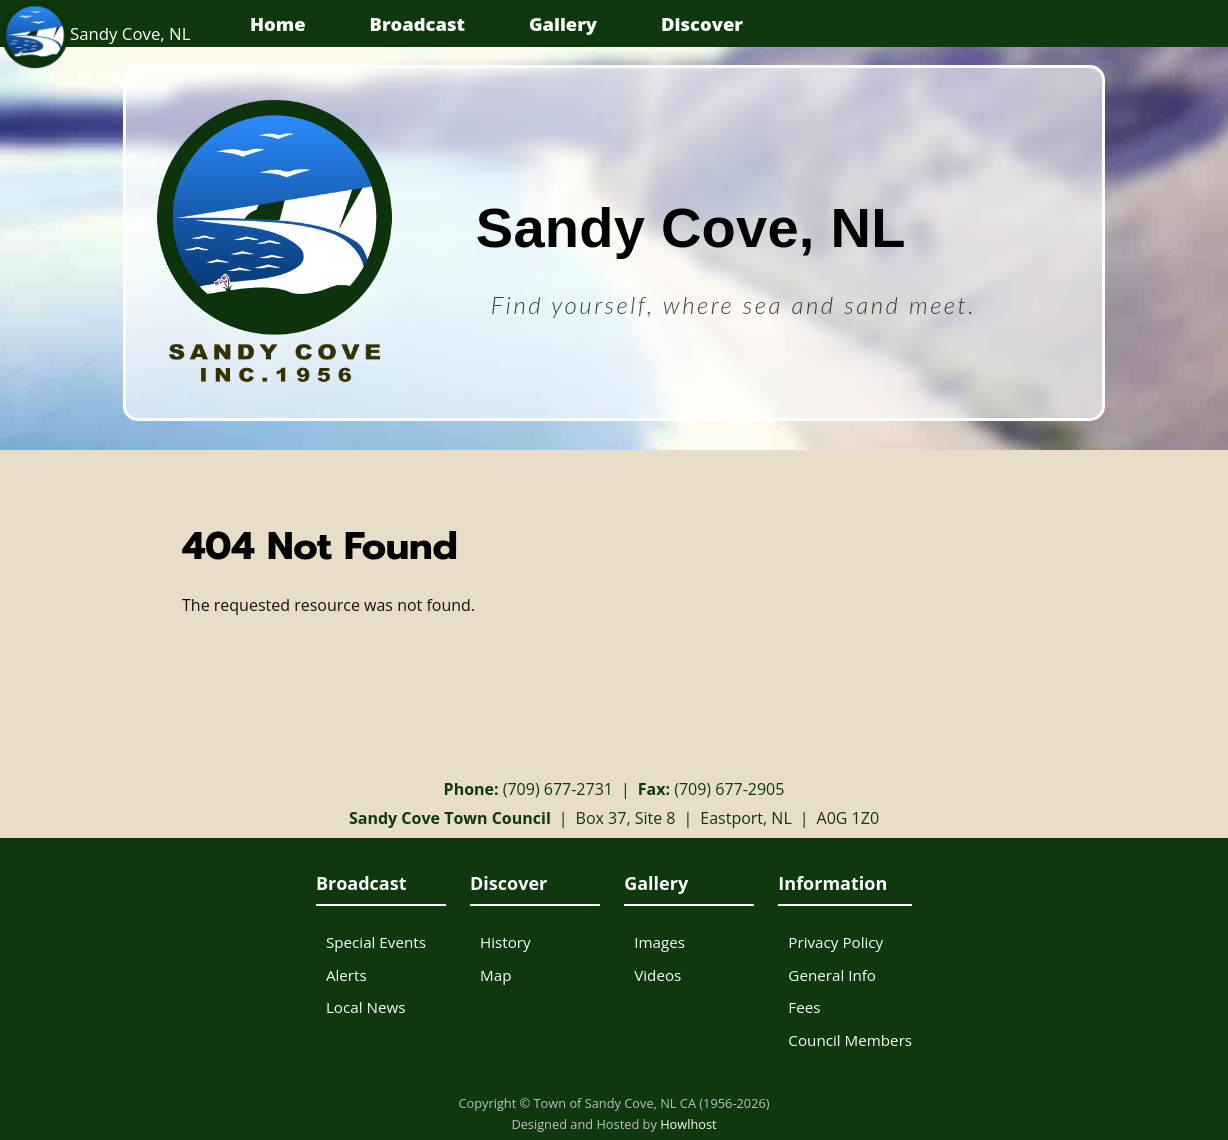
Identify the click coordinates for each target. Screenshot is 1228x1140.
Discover (702, 23)
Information (832, 883)
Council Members (850, 1040)
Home (278, 23)
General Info (832, 975)
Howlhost (688, 1124)
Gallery (563, 23)
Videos (657, 975)
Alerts (346, 975)
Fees (804, 1007)
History (505, 942)
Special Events (376, 942)
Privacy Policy (835, 942)
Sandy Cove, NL (95, 33)
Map (495, 975)
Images (659, 942)
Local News (366, 1007)
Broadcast (417, 23)
